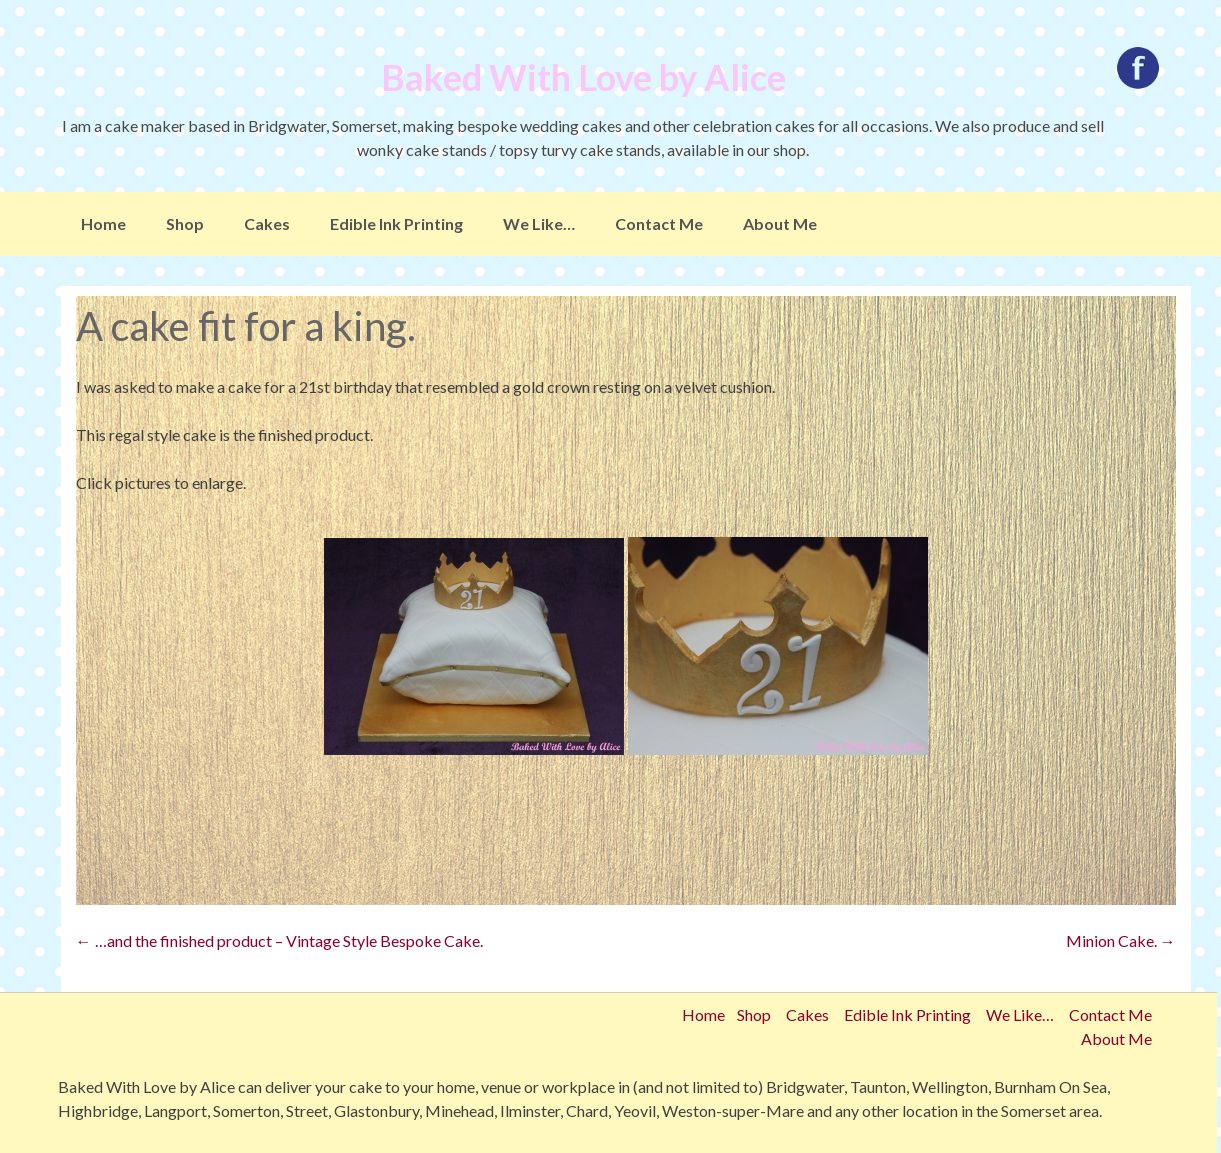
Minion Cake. (1121, 940)
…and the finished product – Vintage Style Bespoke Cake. (279, 940)
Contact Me (659, 223)
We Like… (539, 223)
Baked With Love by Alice (583, 77)
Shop (185, 223)
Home (103, 223)
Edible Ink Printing (396, 223)
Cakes (267, 223)
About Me (780, 223)
